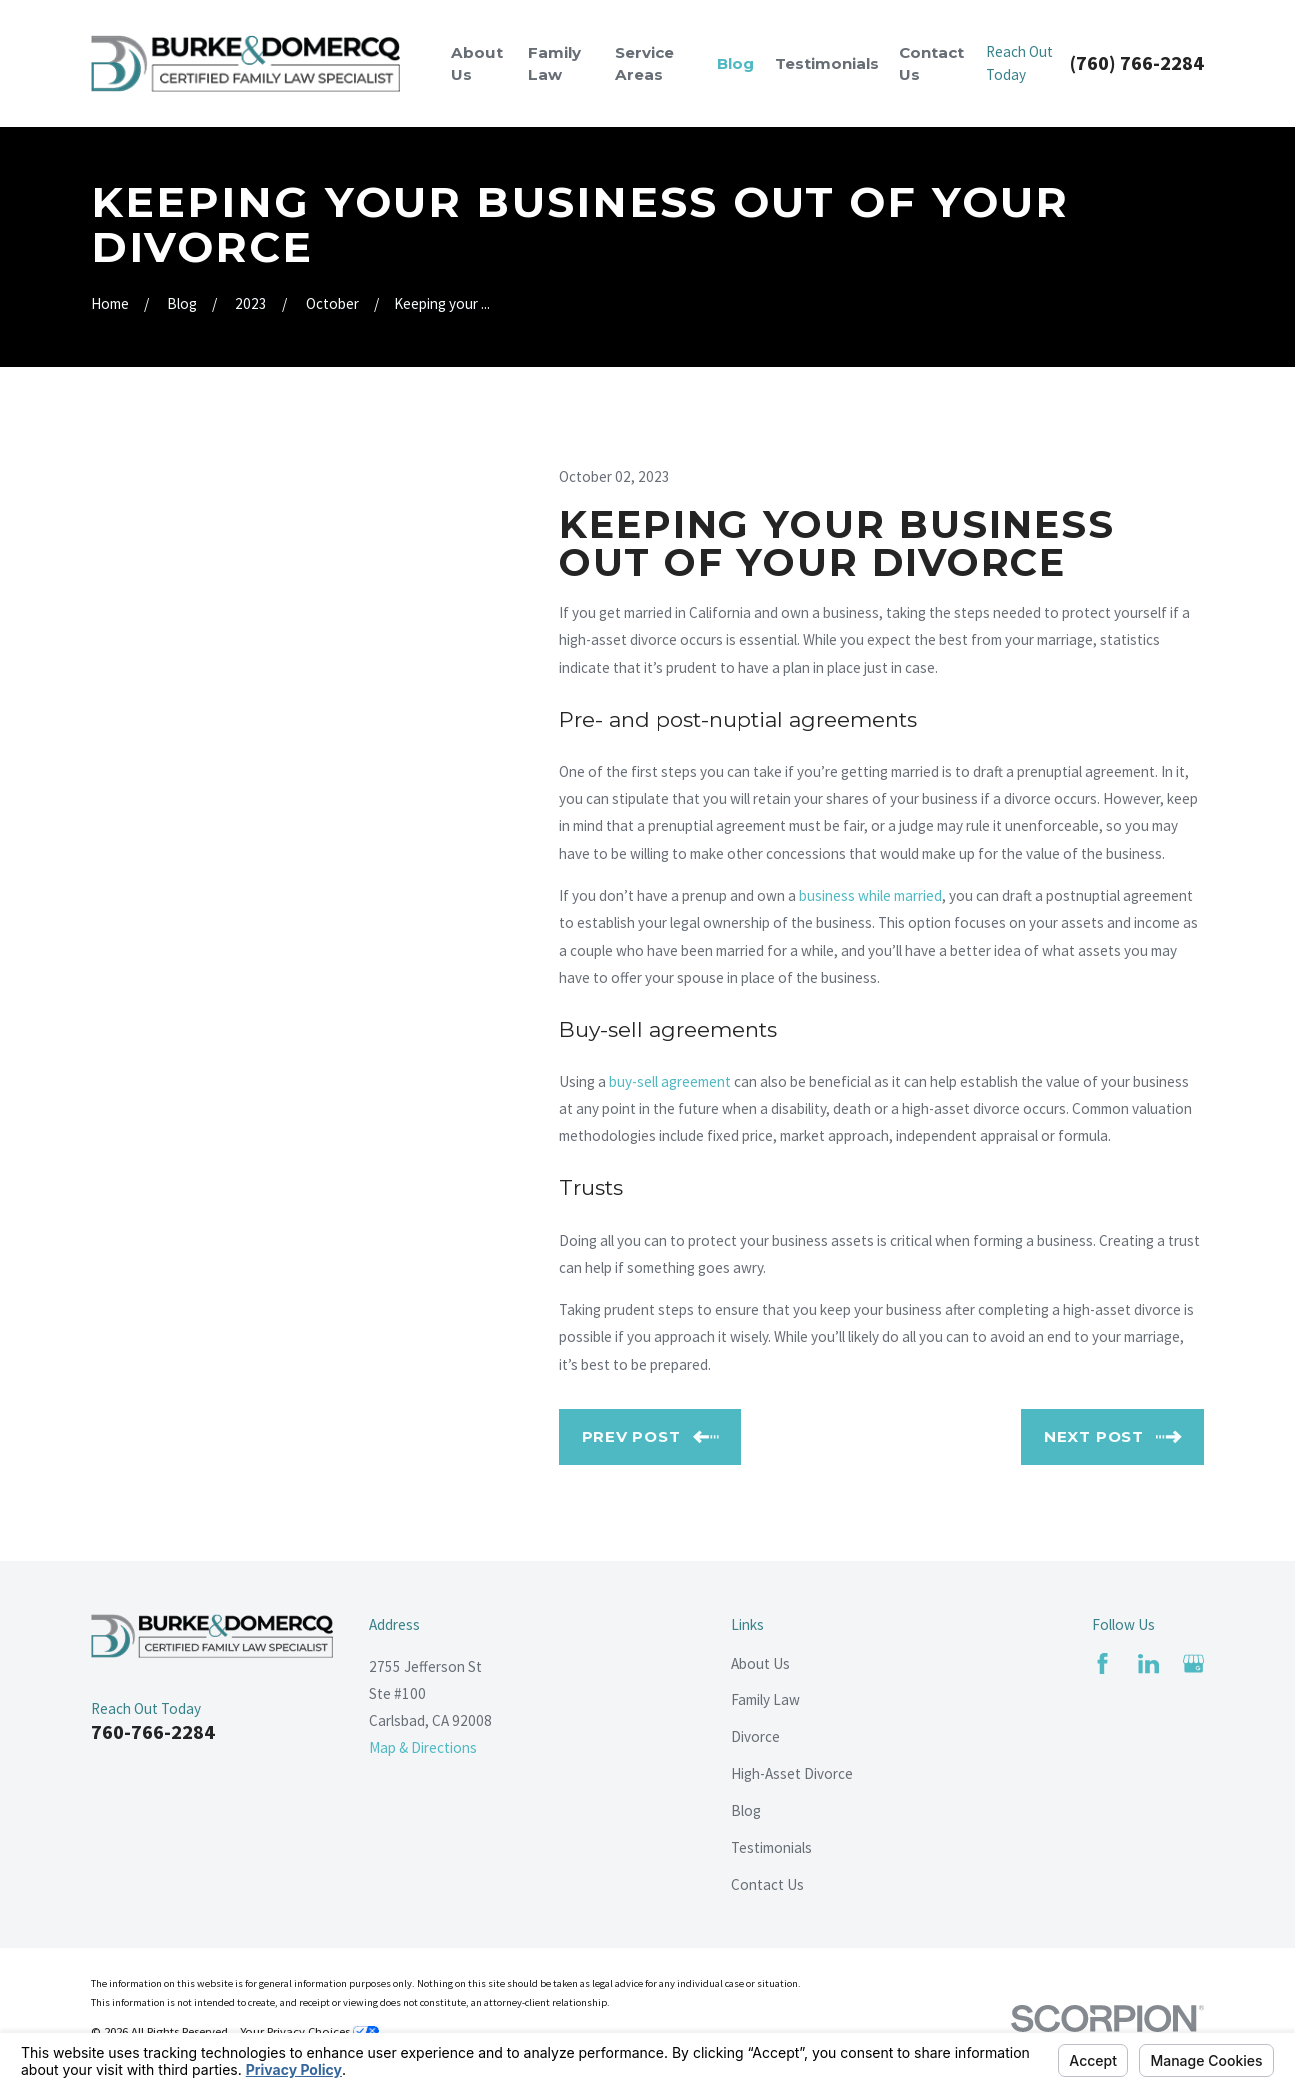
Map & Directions (423, 1747)
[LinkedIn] (1148, 1663)
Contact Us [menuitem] (931, 63)
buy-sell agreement (670, 1081)
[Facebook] (1102, 1663)
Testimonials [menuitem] (827, 63)
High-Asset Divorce (792, 1773)
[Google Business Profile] (1193, 1663)
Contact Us (767, 1884)
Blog (746, 1810)
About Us (760, 1663)
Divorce (755, 1736)
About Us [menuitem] (477, 63)
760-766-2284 (153, 1732)
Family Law (765, 1699)
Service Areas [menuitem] (644, 63)
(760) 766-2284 (1137, 63)
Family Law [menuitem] (554, 63)
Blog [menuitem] (735, 63)
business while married (870, 895)
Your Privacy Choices (309, 2031)
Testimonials (771, 1847)
